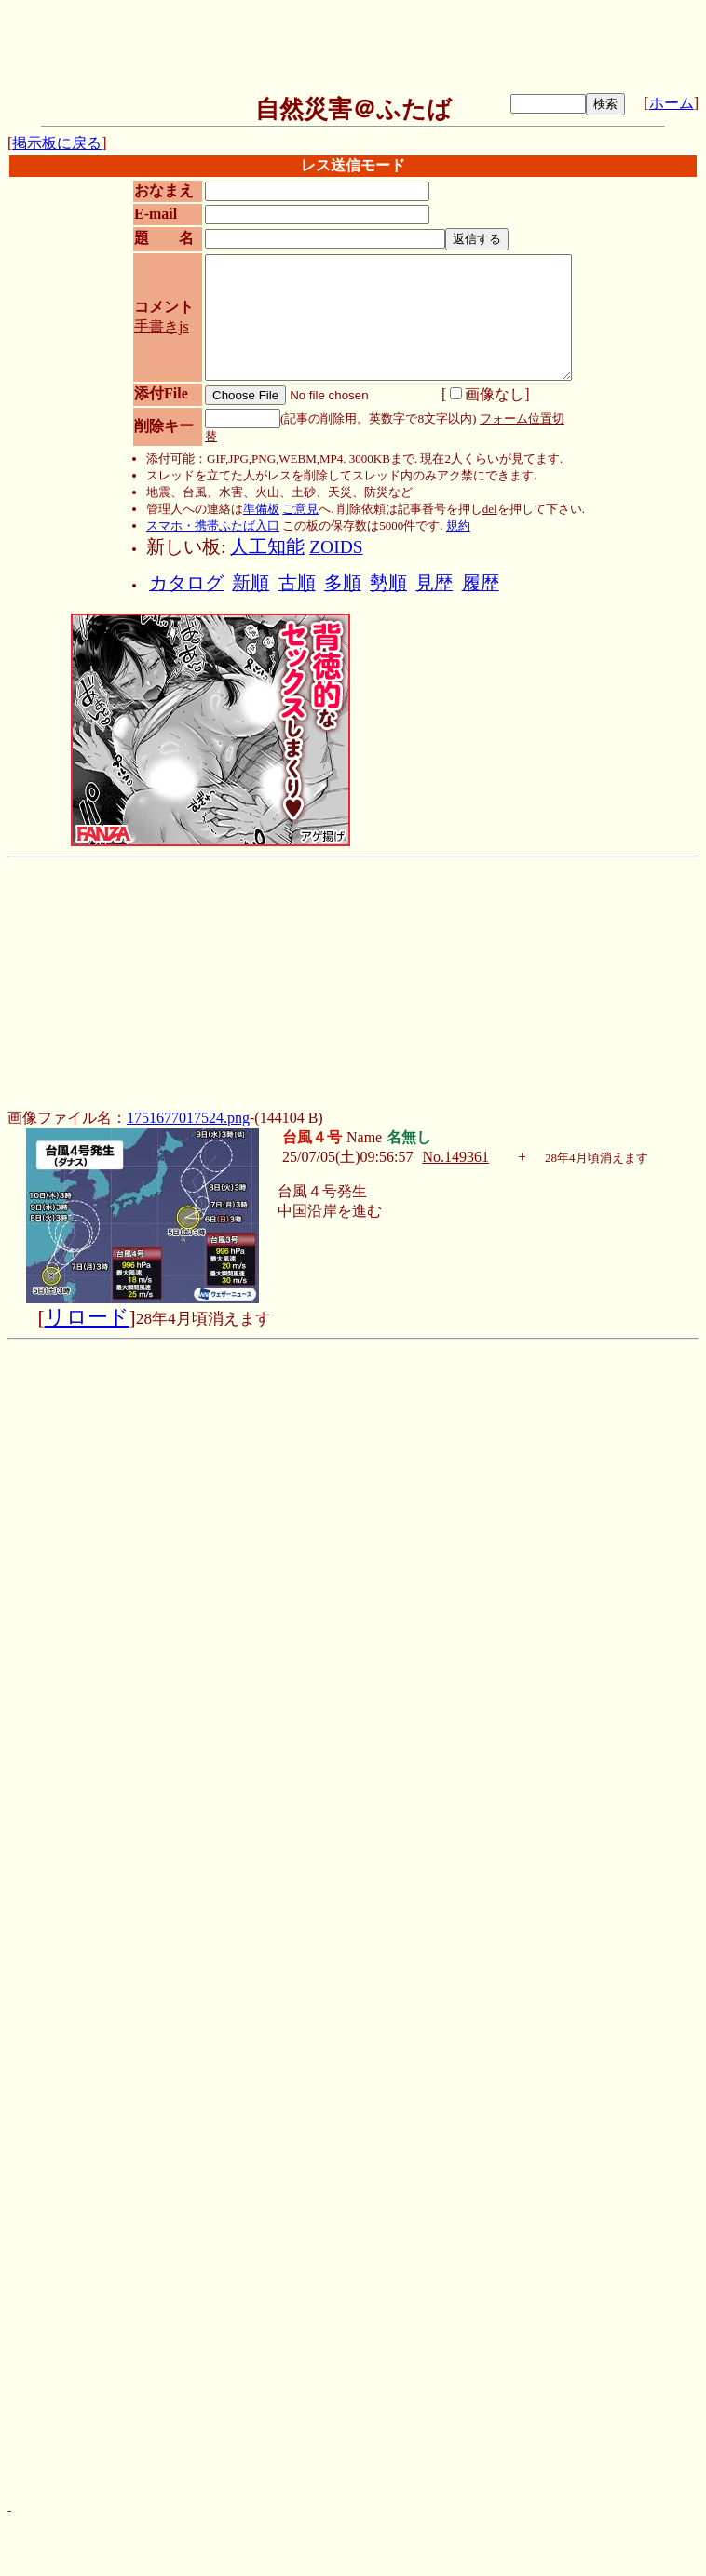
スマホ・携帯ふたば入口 (212, 526)
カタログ (186, 583)
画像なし (487, 394)
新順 (250, 583)
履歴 (480, 583)
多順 (342, 583)
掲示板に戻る (57, 143)
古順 (297, 583)
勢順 (388, 583)
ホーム (671, 103)
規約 (458, 526)
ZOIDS (335, 547)
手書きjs (161, 326)
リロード (87, 1317)
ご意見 (300, 509)
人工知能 (267, 547)
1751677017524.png (188, 1118)
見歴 (434, 583)
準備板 (261, 509)
